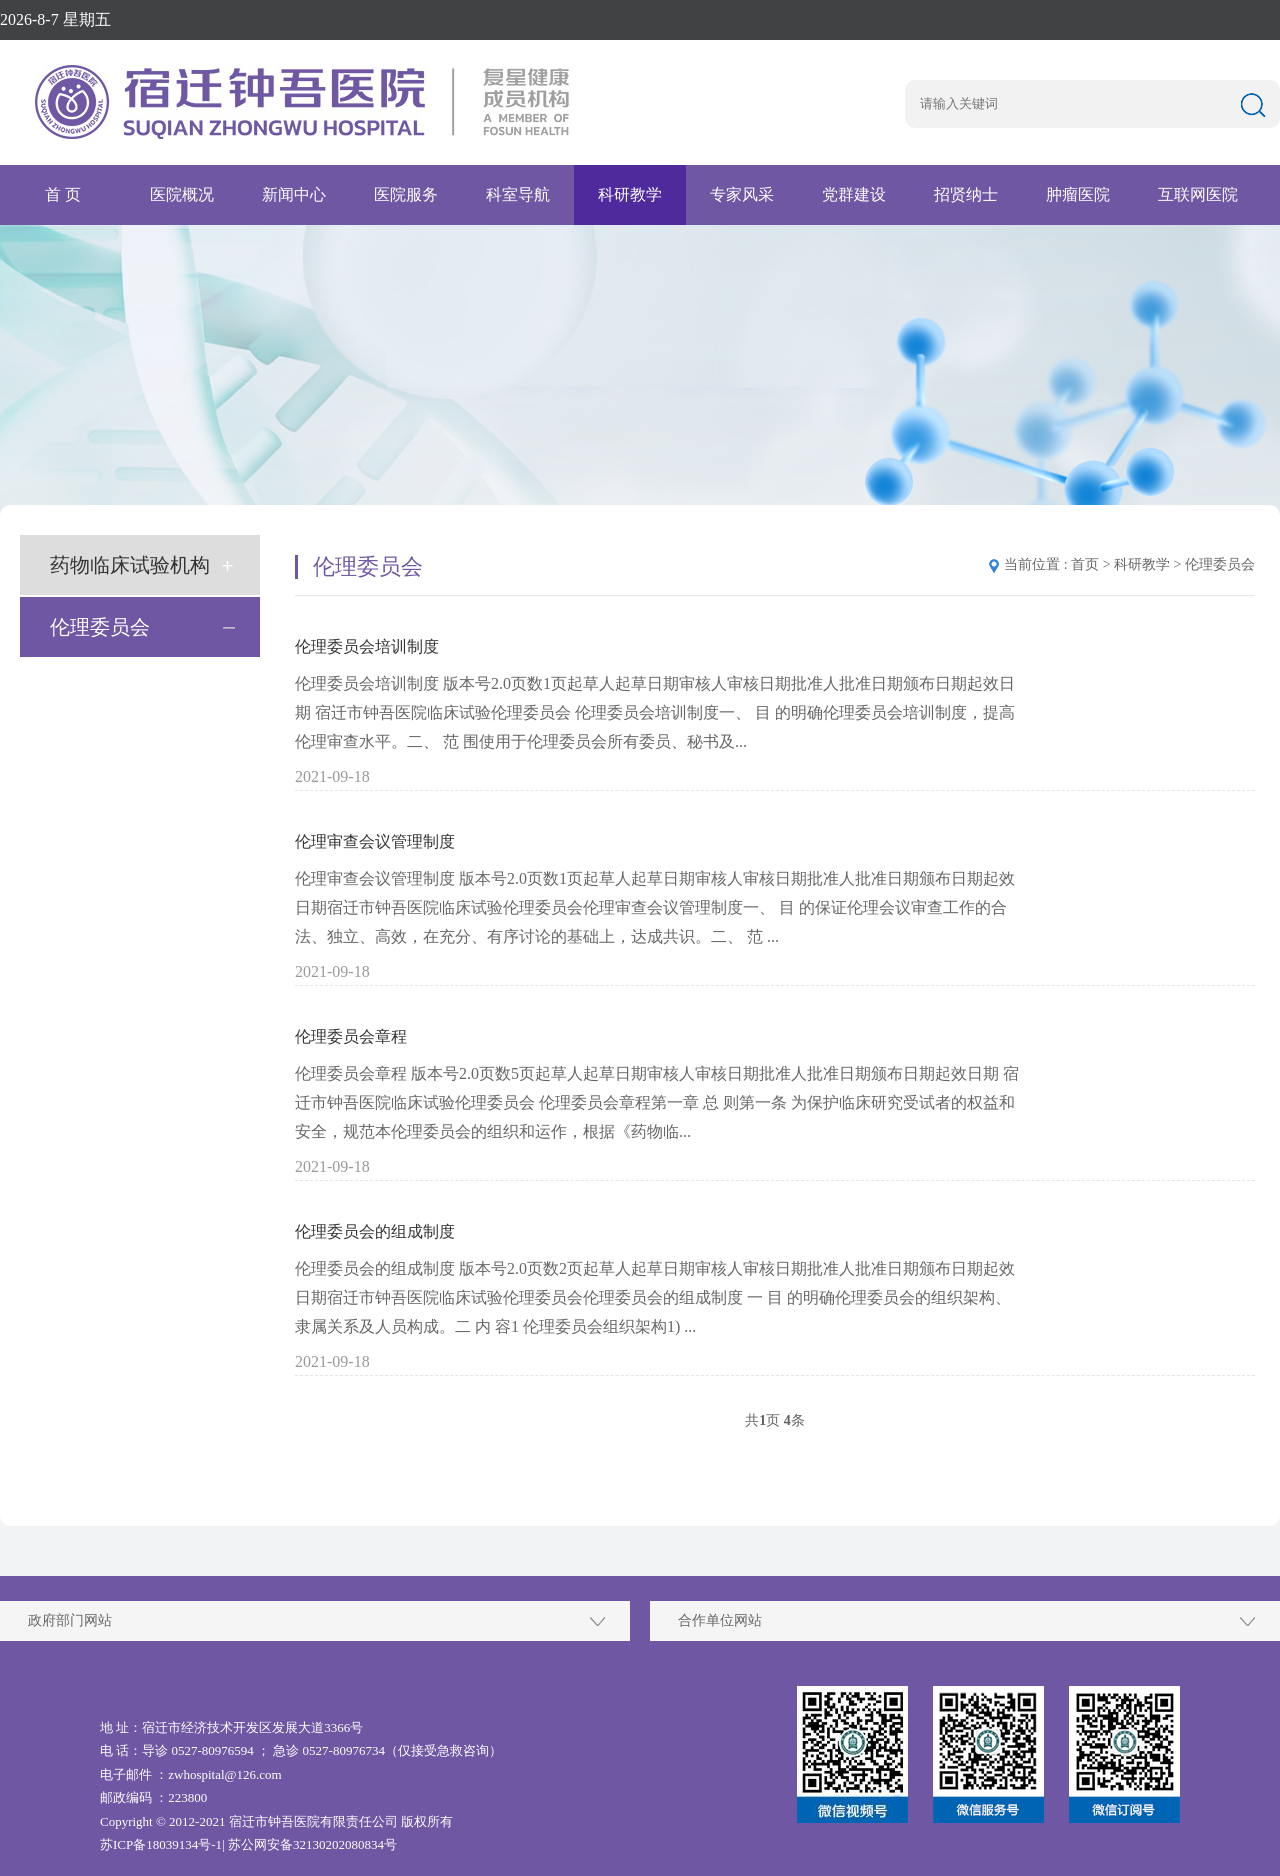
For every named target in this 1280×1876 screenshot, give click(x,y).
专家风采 (742, 194)
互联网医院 (1198, 194)
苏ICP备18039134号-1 (161, 1844)
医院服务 (406, 194)
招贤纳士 (966, 194)
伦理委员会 (100, 627)
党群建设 (854, 194)
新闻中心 (294, 194)
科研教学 (630, 194)
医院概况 (182, 194)
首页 (1085, 564)
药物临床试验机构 (130, 565)
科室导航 (518, 194)
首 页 (63, 194)
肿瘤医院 (1078, 194)
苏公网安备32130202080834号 (312, 1844)
